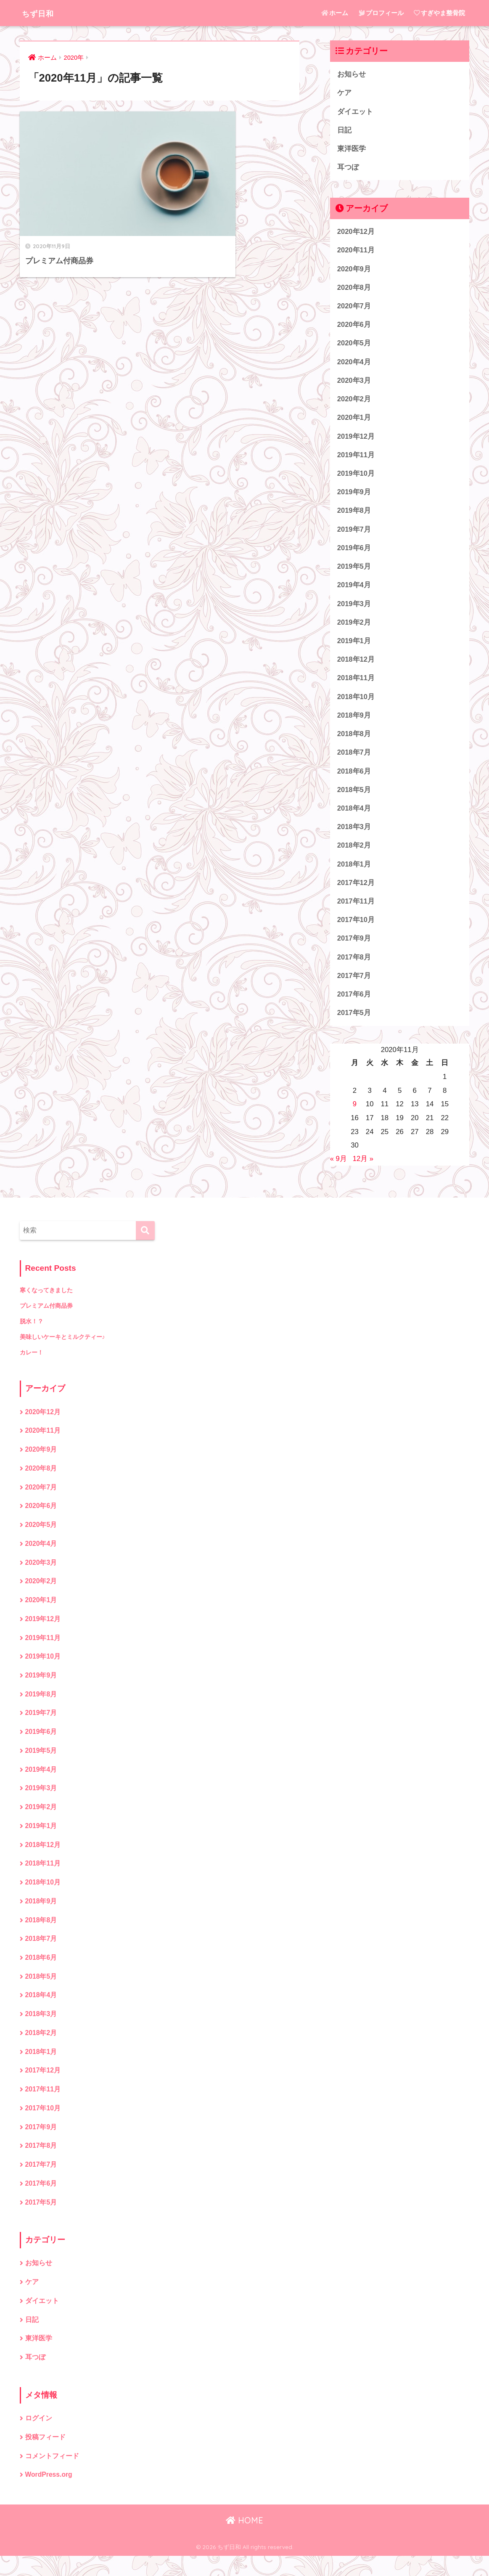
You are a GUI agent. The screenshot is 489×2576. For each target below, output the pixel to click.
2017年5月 (354, 1023)
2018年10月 (356, 703)
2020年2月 (354, 402)
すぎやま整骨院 (439, 12)
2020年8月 (354, 289)
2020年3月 (354, 383)
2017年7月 (354, 985)
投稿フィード (45, 2456)
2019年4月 (354, 590)
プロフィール (381, 12)
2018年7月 (354, 759)
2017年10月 (356, 929)
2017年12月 (356, 891)
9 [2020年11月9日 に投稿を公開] (355, 1114)
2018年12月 (356, 665)
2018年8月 (354, 741)
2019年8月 (354, 515)
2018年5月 (354, 797)
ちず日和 (42, 13)
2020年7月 (354, 308)
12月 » (363, 1169)
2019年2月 (354, 628)
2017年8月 (354, 966)
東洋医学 (351, 150)
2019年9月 (354, 496)
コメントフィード (52, 2475)
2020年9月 (354, 270)
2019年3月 (354, 609)
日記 (344, 131)
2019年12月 (356, 440)
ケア (344, 93)
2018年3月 (354, 835)
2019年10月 (356, 477)
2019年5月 (354, 571)
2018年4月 (354, 816)
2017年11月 (356, 910)
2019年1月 (354, 647)
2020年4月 (354, 364)
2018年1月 (354, 872)
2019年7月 (354, 534)
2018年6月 (354, 778)
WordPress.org (49, 2495)
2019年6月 (354, 553)
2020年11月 (356, 252)
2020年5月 (354, 346)
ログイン (38, 2437)
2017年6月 (354, 1004)
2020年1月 (354, 421)
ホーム (334, 12)
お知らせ (351, 74)
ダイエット (355, 112)
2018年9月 (354, 722)
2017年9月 (354, 947)
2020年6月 (354, 327)
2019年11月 (356, 459)
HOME (244, 2540)
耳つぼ (348, 168)
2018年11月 (356, 684)
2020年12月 (356, 233)
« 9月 (338, 1169)
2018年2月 (354, 853)
